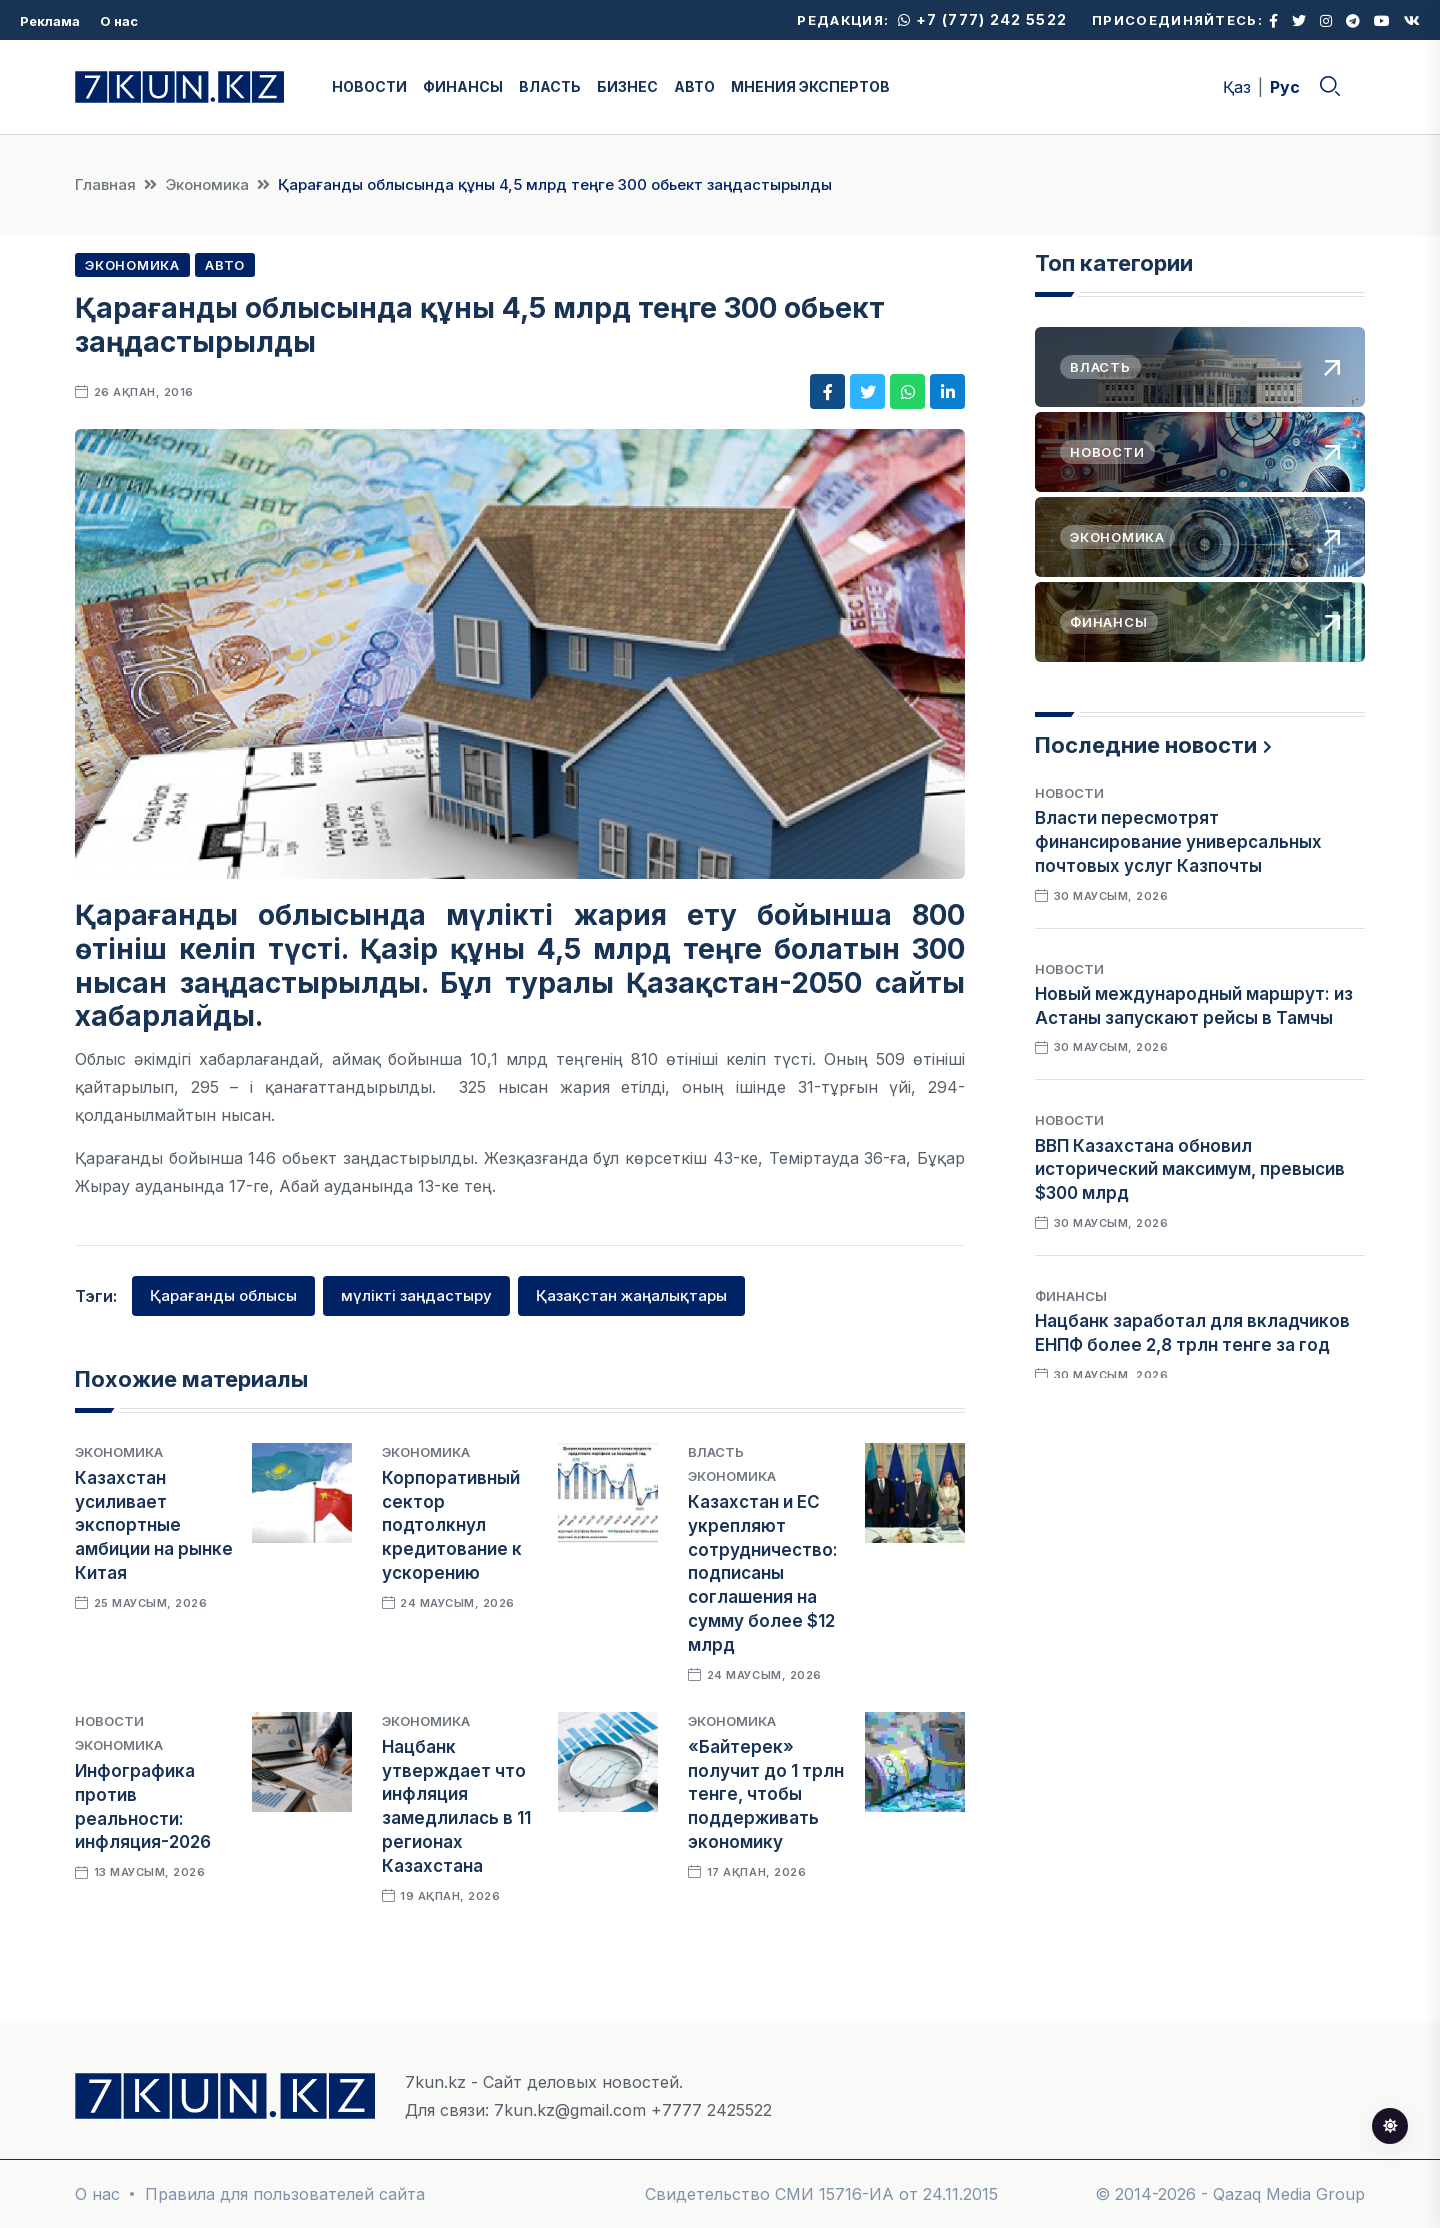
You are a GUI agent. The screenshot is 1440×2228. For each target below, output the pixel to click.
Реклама (50, 21)
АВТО (694, 86)
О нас (119, 21)
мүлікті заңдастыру (416, 1295)
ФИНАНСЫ (463, 86)
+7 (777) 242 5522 (982, 19)
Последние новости (1146, 745)
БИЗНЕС (627, 86)
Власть (716, 1452)
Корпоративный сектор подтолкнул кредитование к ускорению (452, 1525)
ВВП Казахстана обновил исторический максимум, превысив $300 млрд (1190, 1170)
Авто (225, 265)
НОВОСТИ (369, 86)
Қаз (1237, 87)
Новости (109, 1721)
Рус (1285, 87)
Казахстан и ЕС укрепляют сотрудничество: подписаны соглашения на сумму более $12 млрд (763, 1573)
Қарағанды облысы (223, 1295)
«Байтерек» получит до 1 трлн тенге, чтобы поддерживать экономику (766, 1794)
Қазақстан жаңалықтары (631, 1295)
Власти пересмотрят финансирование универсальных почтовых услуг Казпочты (1178, 842)
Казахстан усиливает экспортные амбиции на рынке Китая (154, 1525)
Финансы (1071, 1296)
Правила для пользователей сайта (285, 2194)
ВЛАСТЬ (550, 86)
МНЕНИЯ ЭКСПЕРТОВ (810, 86)
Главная (105, 184)
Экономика (207, 184)
